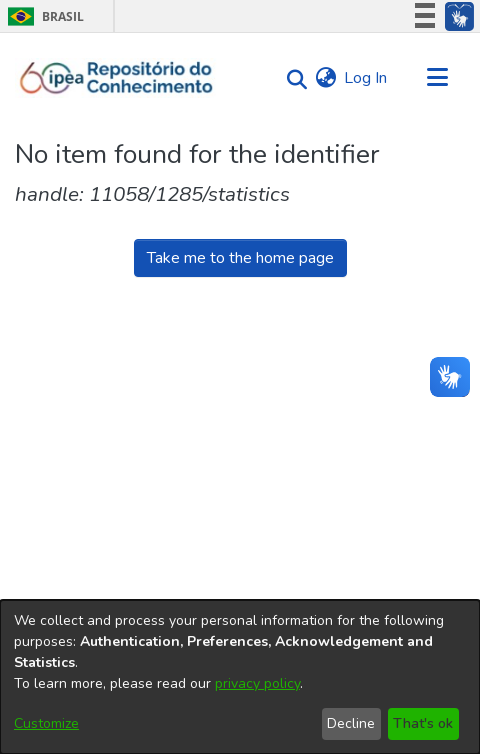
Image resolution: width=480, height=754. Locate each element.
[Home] (116, 78)
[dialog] (240, 677)
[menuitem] (325, 78)
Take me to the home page (240, 258)
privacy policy (257, 683)
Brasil (42, 16)
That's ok (423, 723)
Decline (351, 723)
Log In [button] (366, 78)
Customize (46, 723)
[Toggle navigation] (437, 78)
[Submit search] (291, 78)
